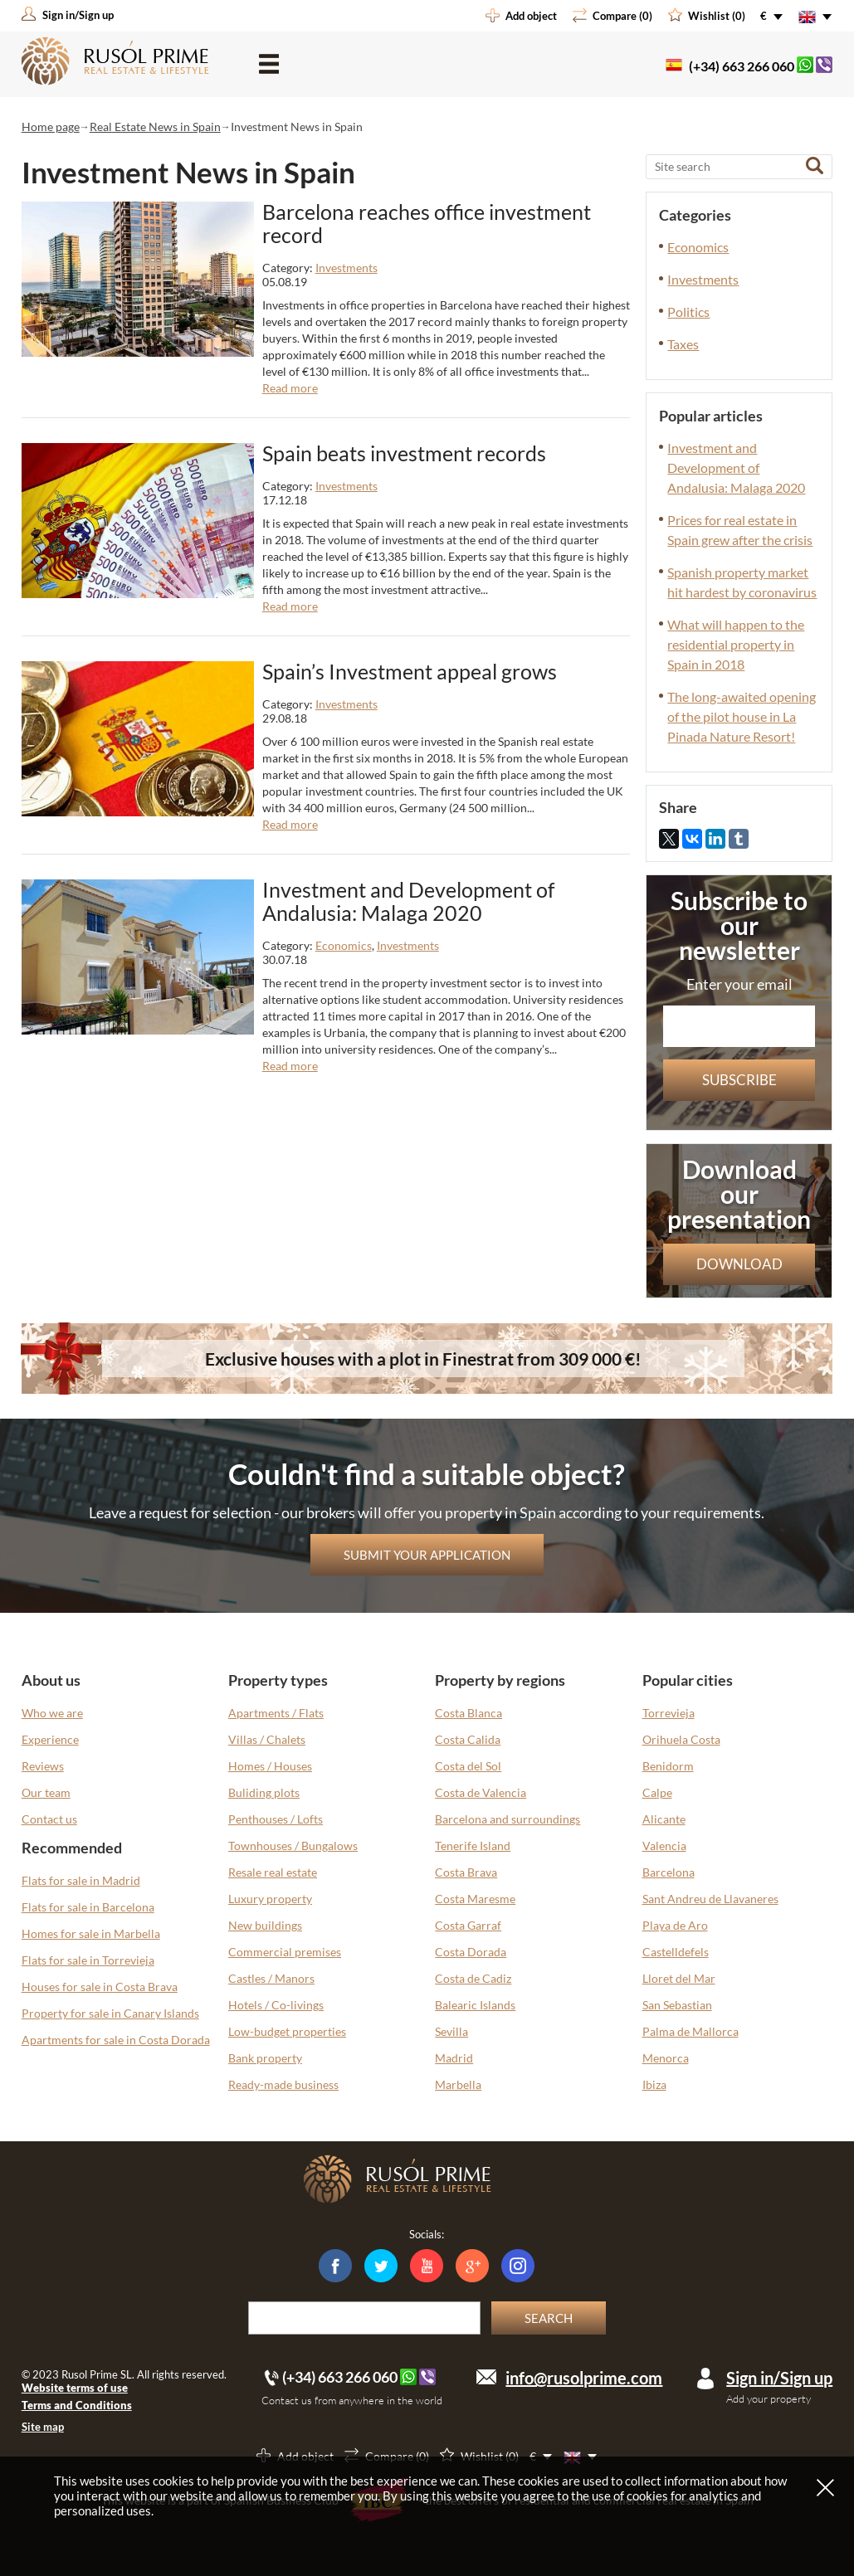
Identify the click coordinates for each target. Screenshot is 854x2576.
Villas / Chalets (266, 1739)
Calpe (657, 1792)
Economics (343, 945)
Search (549, 2318)
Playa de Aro (675, 1925)
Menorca (665, 2058)
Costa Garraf (468, 1925)
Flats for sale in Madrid (81, 1880)
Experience (50, 1739)
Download (739, 1264)
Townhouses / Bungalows (293, 1845)
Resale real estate (272, 1872)
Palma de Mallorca (690, 2031)
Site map (43, 2426)
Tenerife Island (472, 1845)
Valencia (664, 1845)
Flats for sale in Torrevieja (88, 1960)
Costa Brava (466, 1872)
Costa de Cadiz (473, 1978)
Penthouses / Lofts (275, 1819)
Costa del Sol (468, 1766)
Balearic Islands (475, 2005)
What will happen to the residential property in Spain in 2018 (735, 644)
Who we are (52, 1713)
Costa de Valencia (480, 1792)
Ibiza (654, 2084)
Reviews (43, 1766)
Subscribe (739, 1079)
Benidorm (668, 1766)
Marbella (458, 2084)
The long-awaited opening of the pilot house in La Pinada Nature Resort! (741, 716)
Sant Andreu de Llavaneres (710, 1899)
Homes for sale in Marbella (91, 1933)
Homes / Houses (270, 1766)
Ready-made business (283, 2084)
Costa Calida (467, 1739)
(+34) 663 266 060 (741, 66)
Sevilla (451, 2031)
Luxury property (270, 1899)
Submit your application (427, 1554)
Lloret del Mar (678, 1978)
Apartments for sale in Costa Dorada (116, 2040)
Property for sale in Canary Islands (110, 2013)
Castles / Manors (271, 1978)
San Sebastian (677, 2005)
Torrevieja (668, 1713)
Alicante (664, 1819)
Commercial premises (284, 1952)
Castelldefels (675, 1952)
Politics (688, 311)
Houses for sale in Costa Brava (100, 1986)
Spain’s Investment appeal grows (409, 671)
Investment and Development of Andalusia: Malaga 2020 (408, 901)
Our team (46, 1792)
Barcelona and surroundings (507, 1819)
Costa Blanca (468, 1713)
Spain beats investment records (404, 453)
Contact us (49, 1819)
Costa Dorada (470, 1952)
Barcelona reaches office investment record (426, 223)
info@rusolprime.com (583, 2378)
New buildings (265, 1925)
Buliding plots (264, 1792)
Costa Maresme (475, 1899)
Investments (346, 268)
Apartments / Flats (276, 1713)
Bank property (265, 2058)
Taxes (683, 344)
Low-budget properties (287, 2031)
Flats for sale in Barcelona (88, 1907)
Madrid (454, 2058)
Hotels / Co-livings (276, 2005)
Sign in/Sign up (779, 2378)
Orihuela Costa (681, 1739)
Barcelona (668, 1872)
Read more (290, 388)
